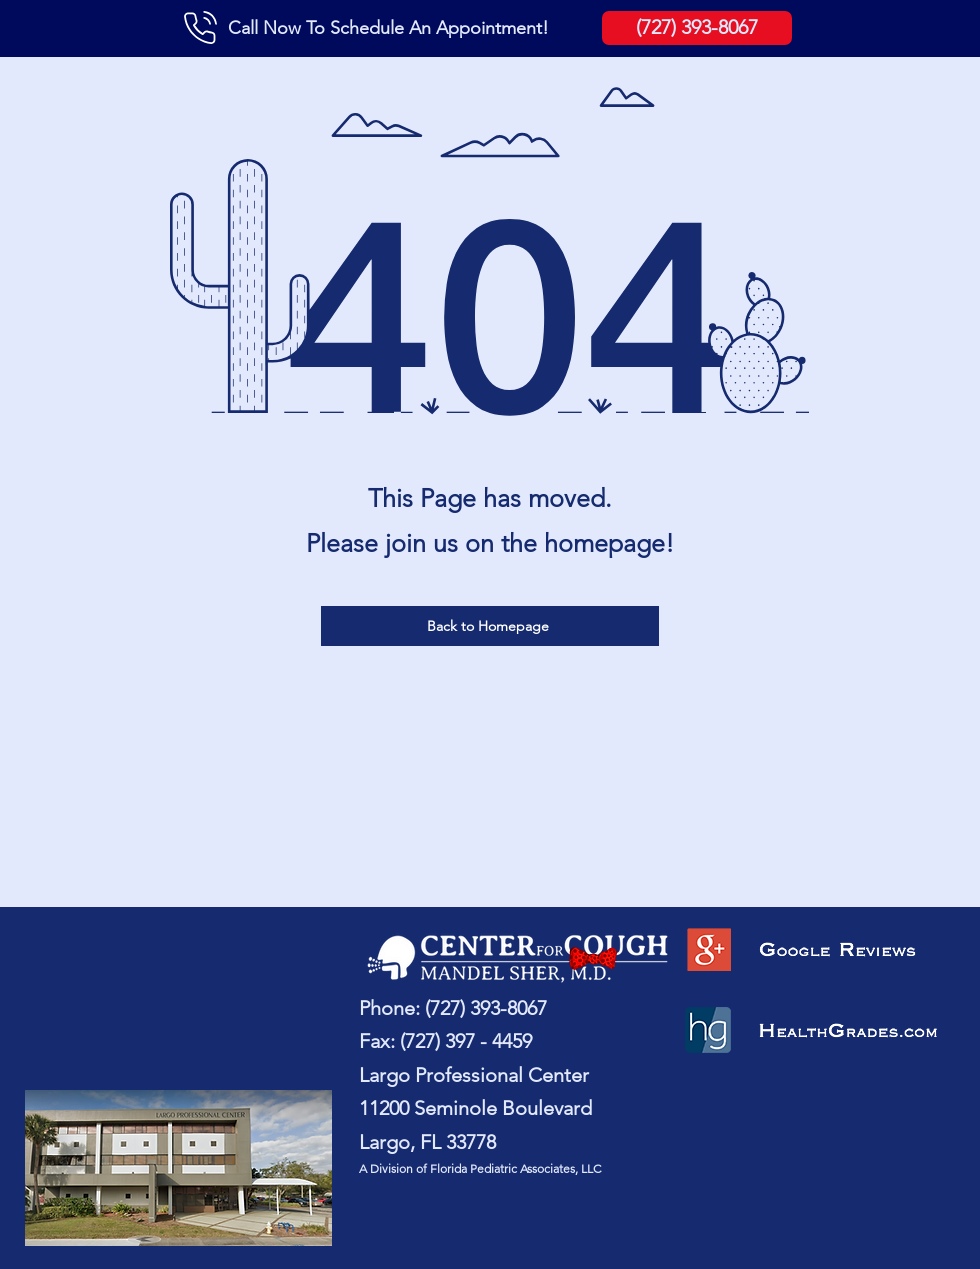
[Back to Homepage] (490, 626)
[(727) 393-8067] (697, 28)
